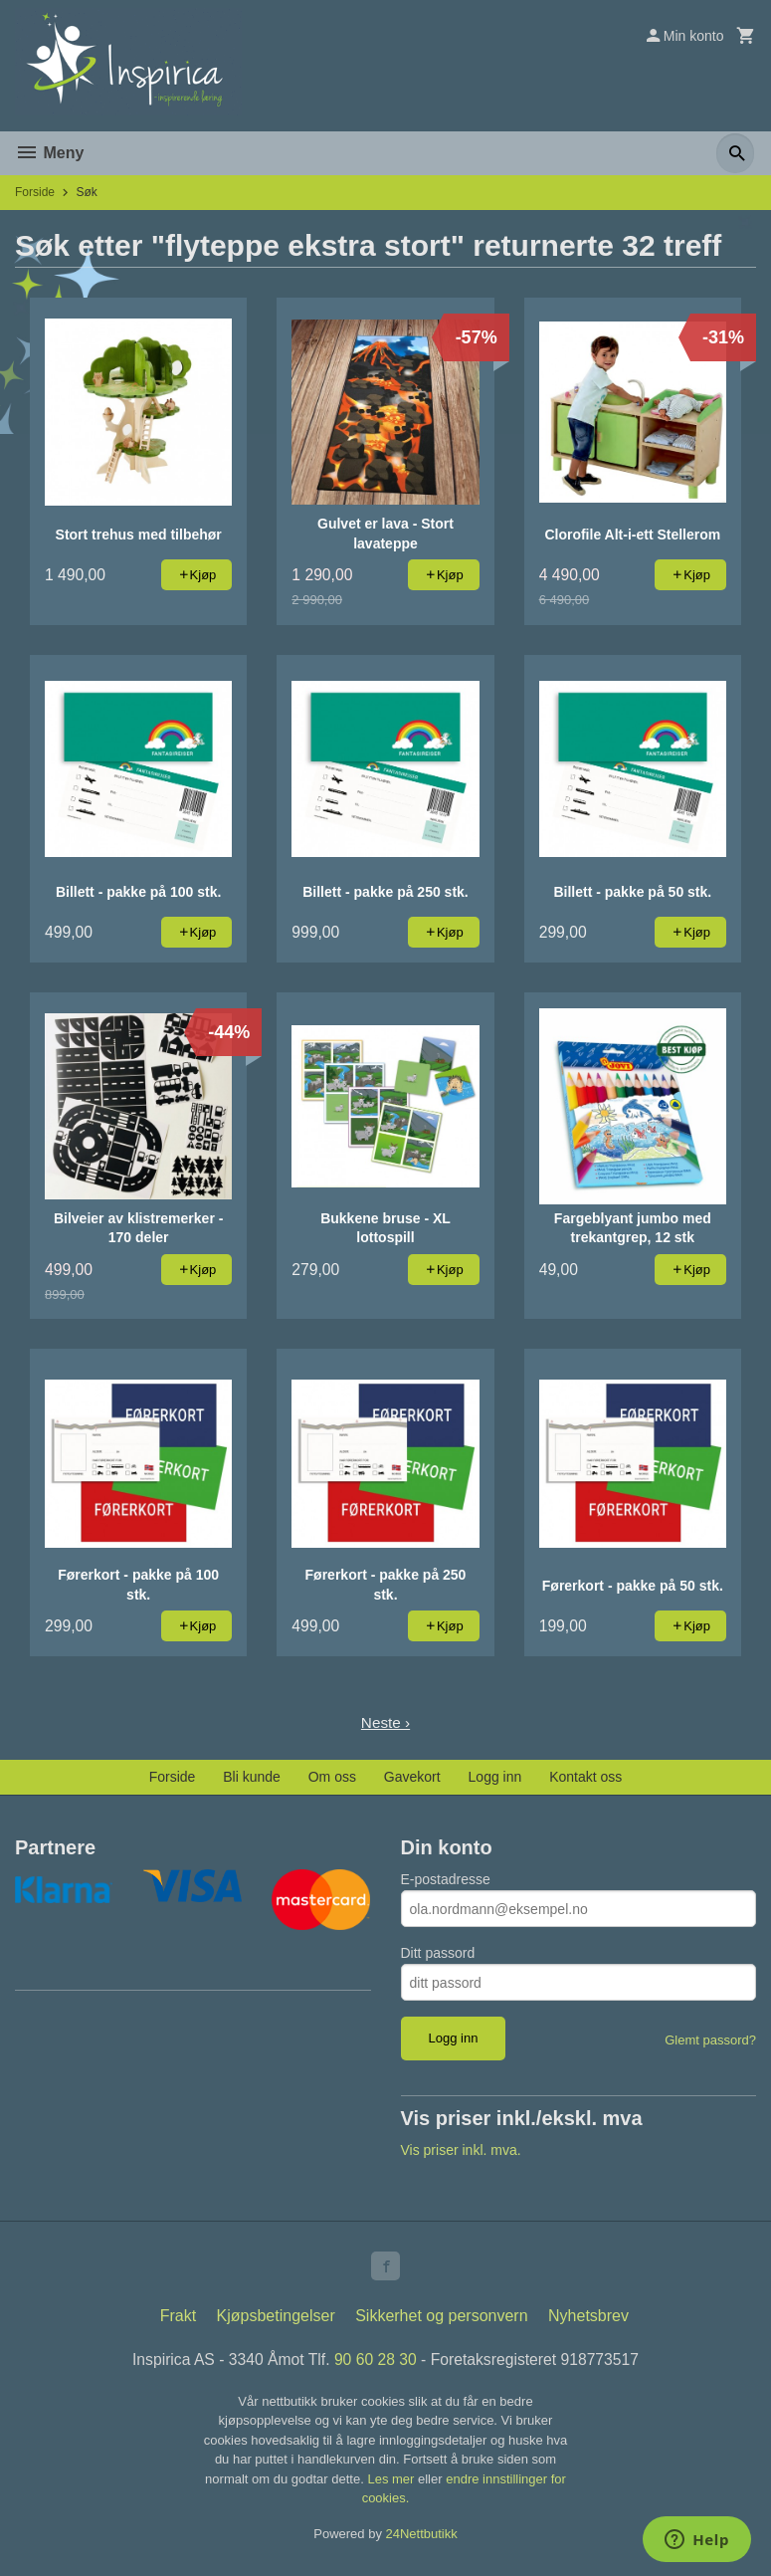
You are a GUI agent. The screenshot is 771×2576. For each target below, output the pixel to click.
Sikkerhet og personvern (441, 2318)
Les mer (392, 2481)
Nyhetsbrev (588, 2318)
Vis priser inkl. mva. (461, 2150)
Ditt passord (438, 1953)
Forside (35, 192)
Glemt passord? (710, 2040)
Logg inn (495, 1777)
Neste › (386, 1722)
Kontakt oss (585, 1777)
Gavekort (412, 1777)
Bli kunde (252, 1777)
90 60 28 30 (375, 2362)
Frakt (178, 2318)
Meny (49, 152)
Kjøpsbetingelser (276, 2318)
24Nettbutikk (422, 2536)
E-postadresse (445, 1879)
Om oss (332, 1777)
